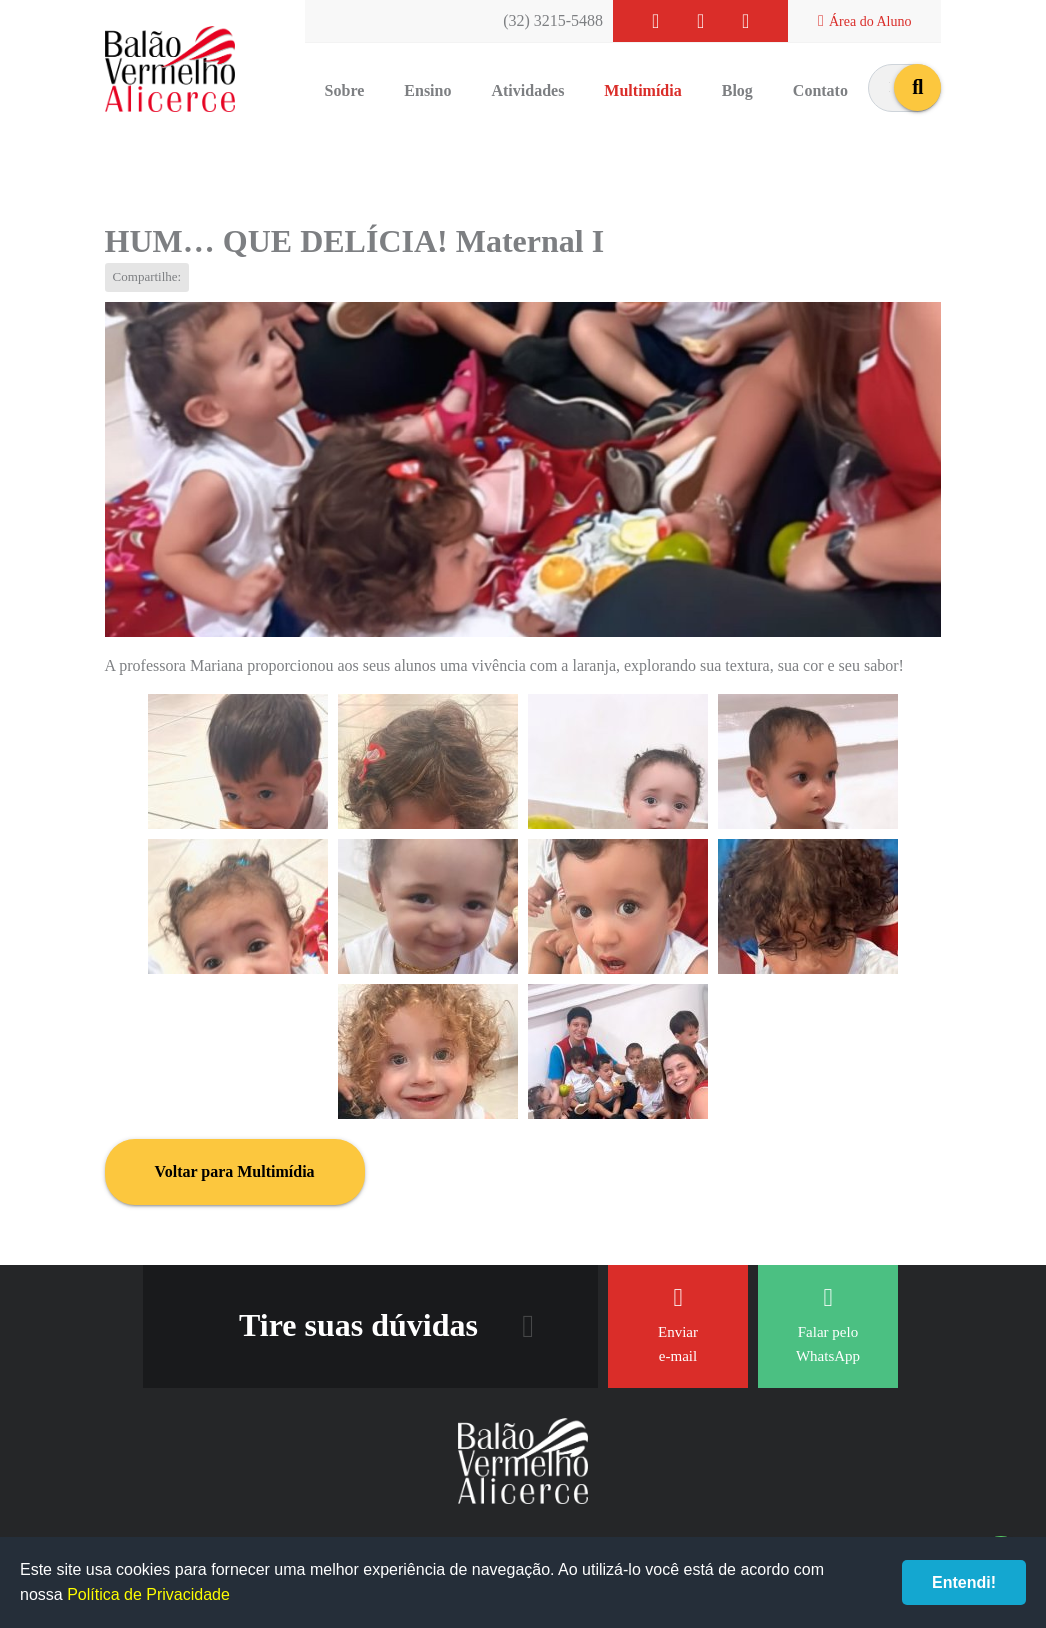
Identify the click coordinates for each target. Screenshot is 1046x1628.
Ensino (427, 90)
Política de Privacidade (148, 1594)
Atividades (527, 90)
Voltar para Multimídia (235, 1171)
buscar (917, 87)
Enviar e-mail (678, 1324)
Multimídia (642, 90)
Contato (820, 90)
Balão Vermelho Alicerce (170, 70)
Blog (737, 90)
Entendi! (964, 1582)
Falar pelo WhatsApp (828, 1324)
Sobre (345, 90)
